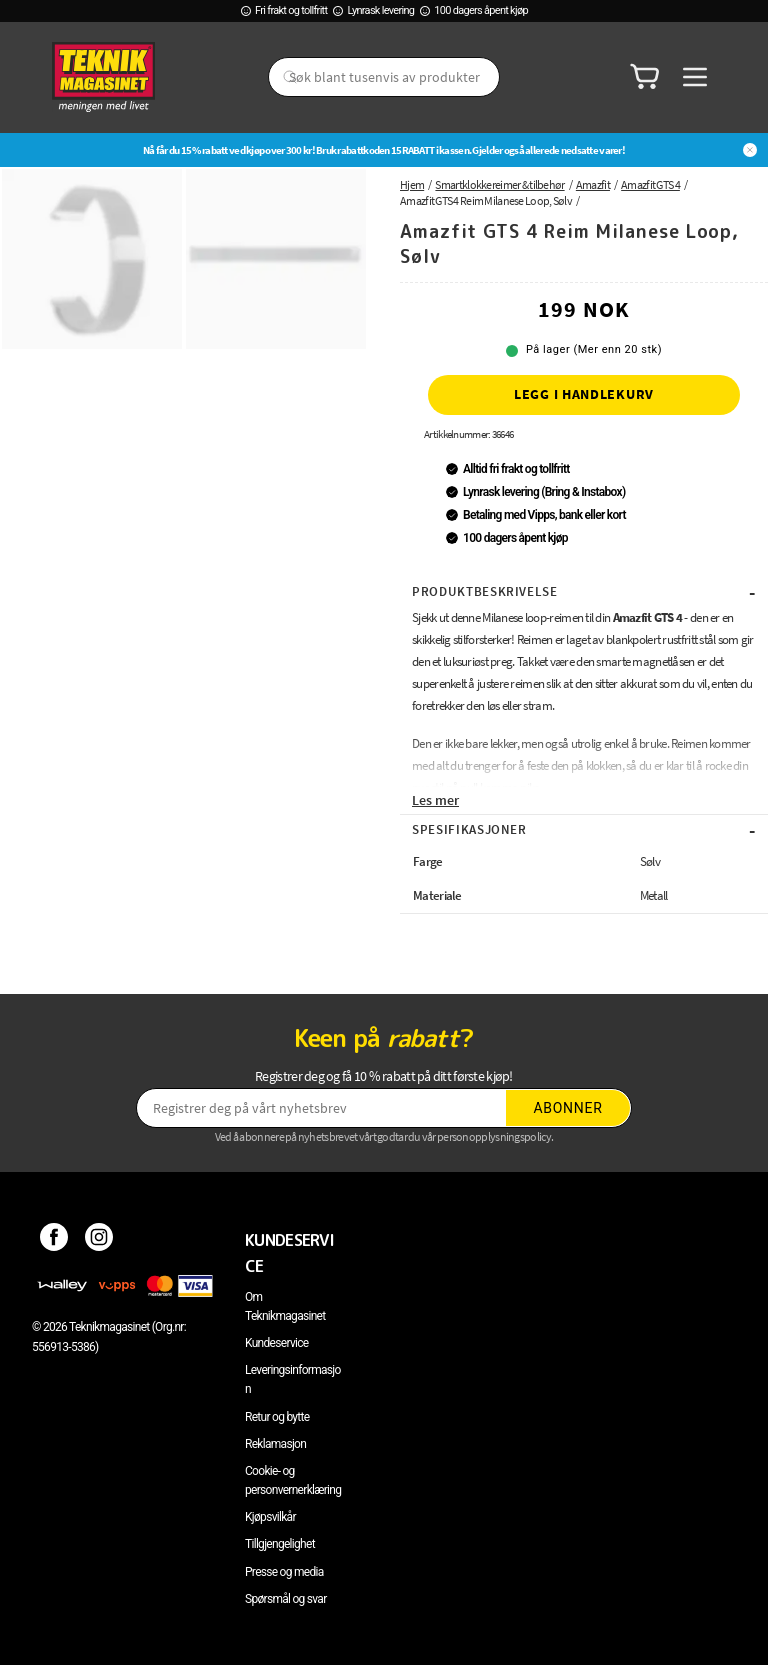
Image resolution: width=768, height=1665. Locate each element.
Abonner (568, 1108)
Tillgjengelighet (280, 1544)
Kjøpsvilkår (270, 1517)
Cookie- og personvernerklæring (293, 1480)
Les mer (435, 800)
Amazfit (593, 184)
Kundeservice (276, 1343)
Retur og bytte (277, 1417)
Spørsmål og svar (286, 1599)
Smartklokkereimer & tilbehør (499, 184)
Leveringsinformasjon (293, 1379)
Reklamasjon (275, 1444)
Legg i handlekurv (584, 394)
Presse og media (284, 1572)
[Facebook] (54, 1240)
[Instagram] (99, 1240)
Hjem (412, 184)
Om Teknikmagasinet (285, 1306)
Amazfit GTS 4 (650, 184)
